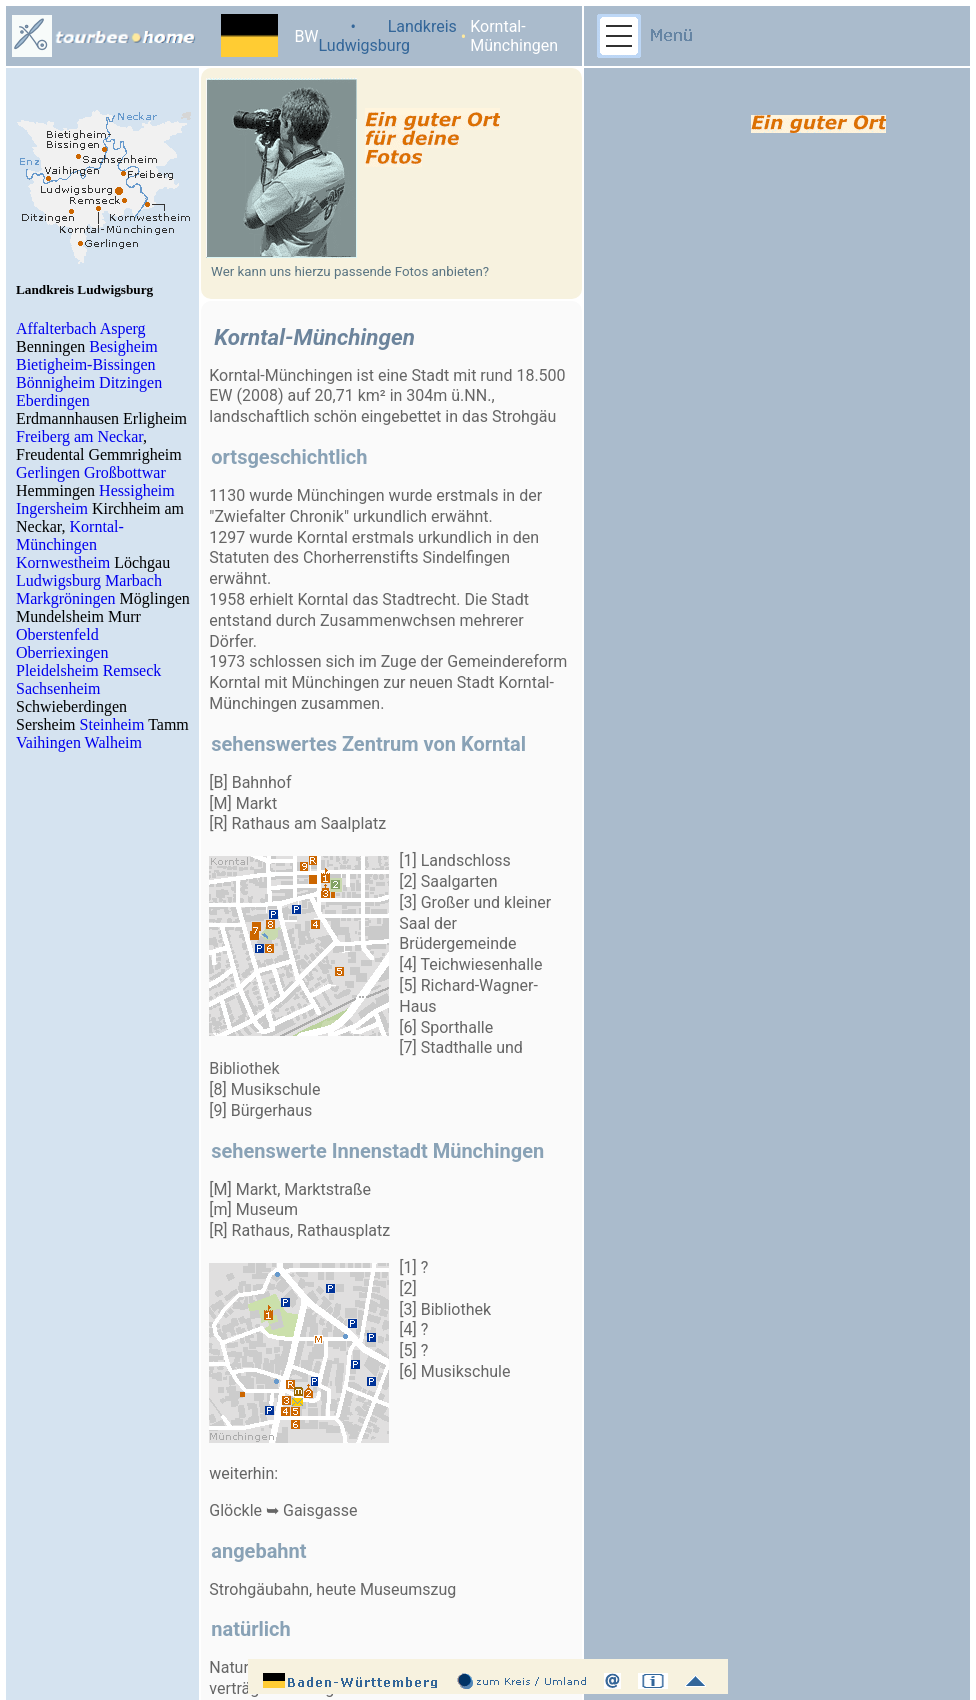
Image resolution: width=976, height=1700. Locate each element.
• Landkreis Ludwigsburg (388, 36)
